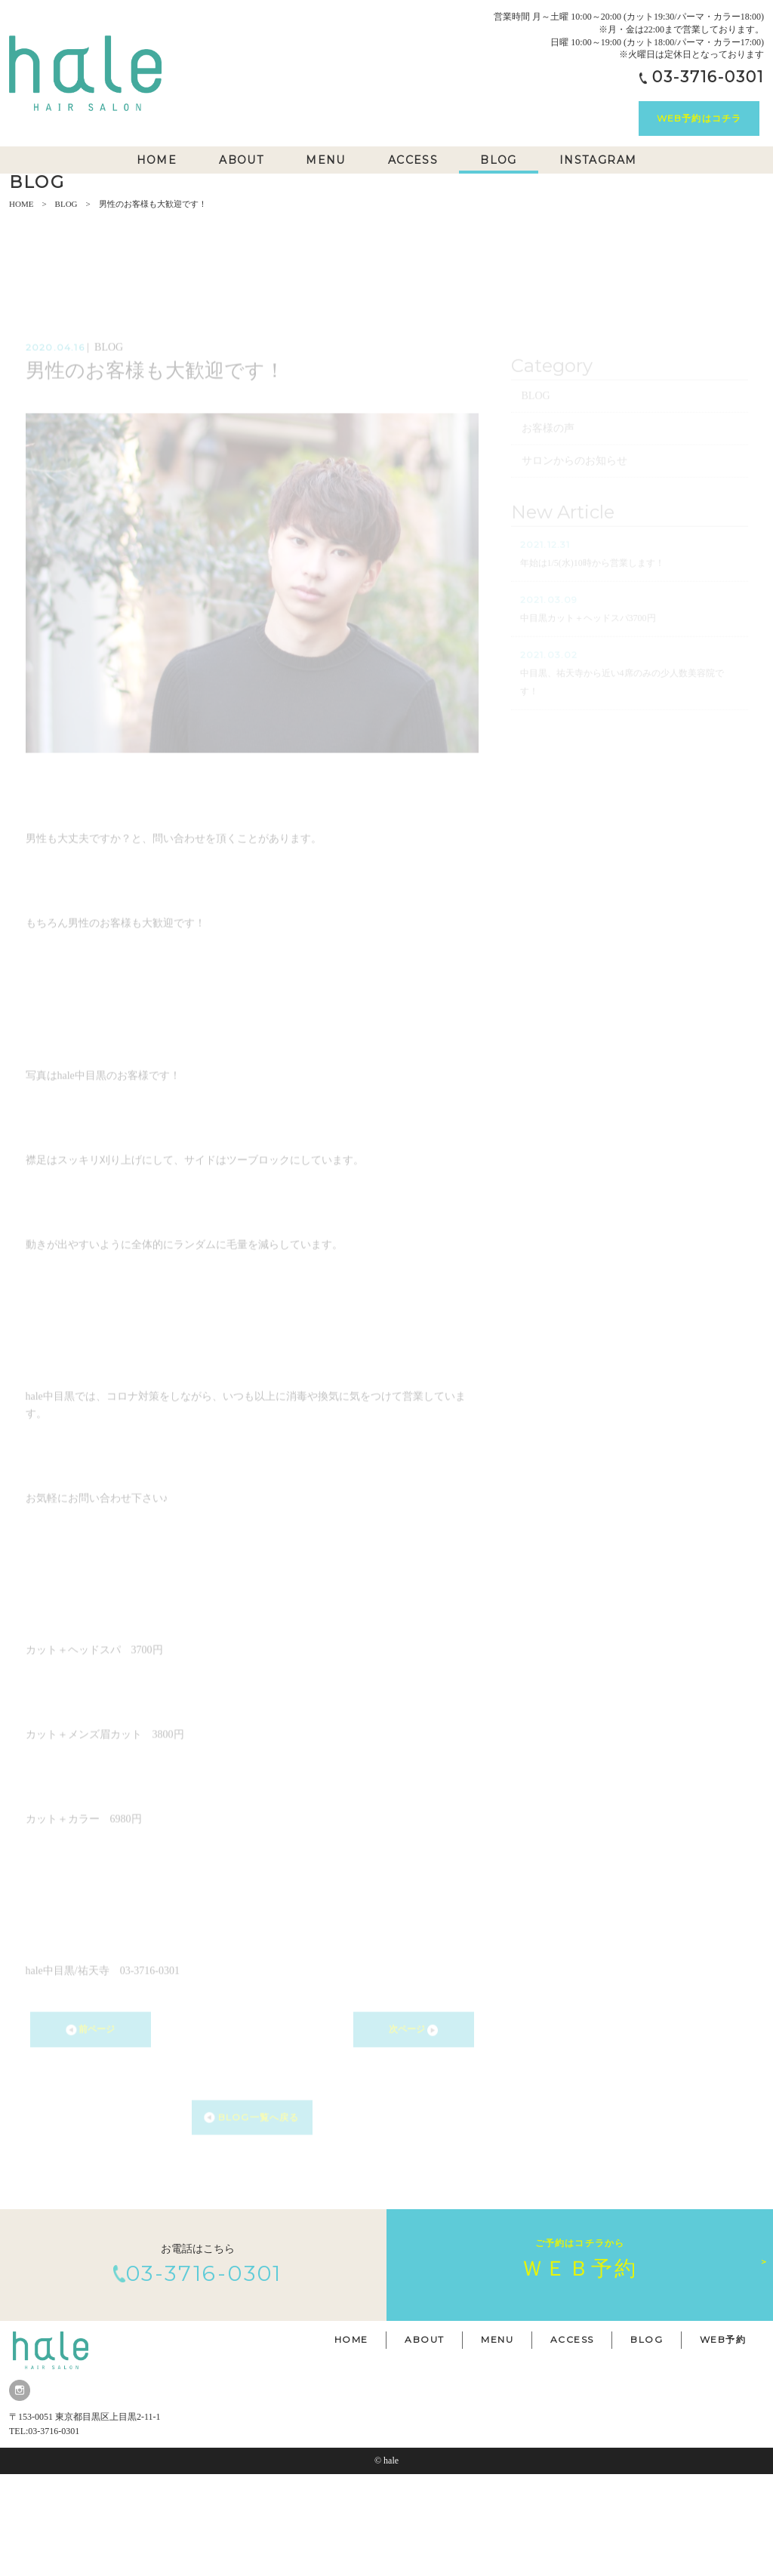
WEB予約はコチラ (699, 118)
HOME (21, 305)
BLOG (66, 305)
